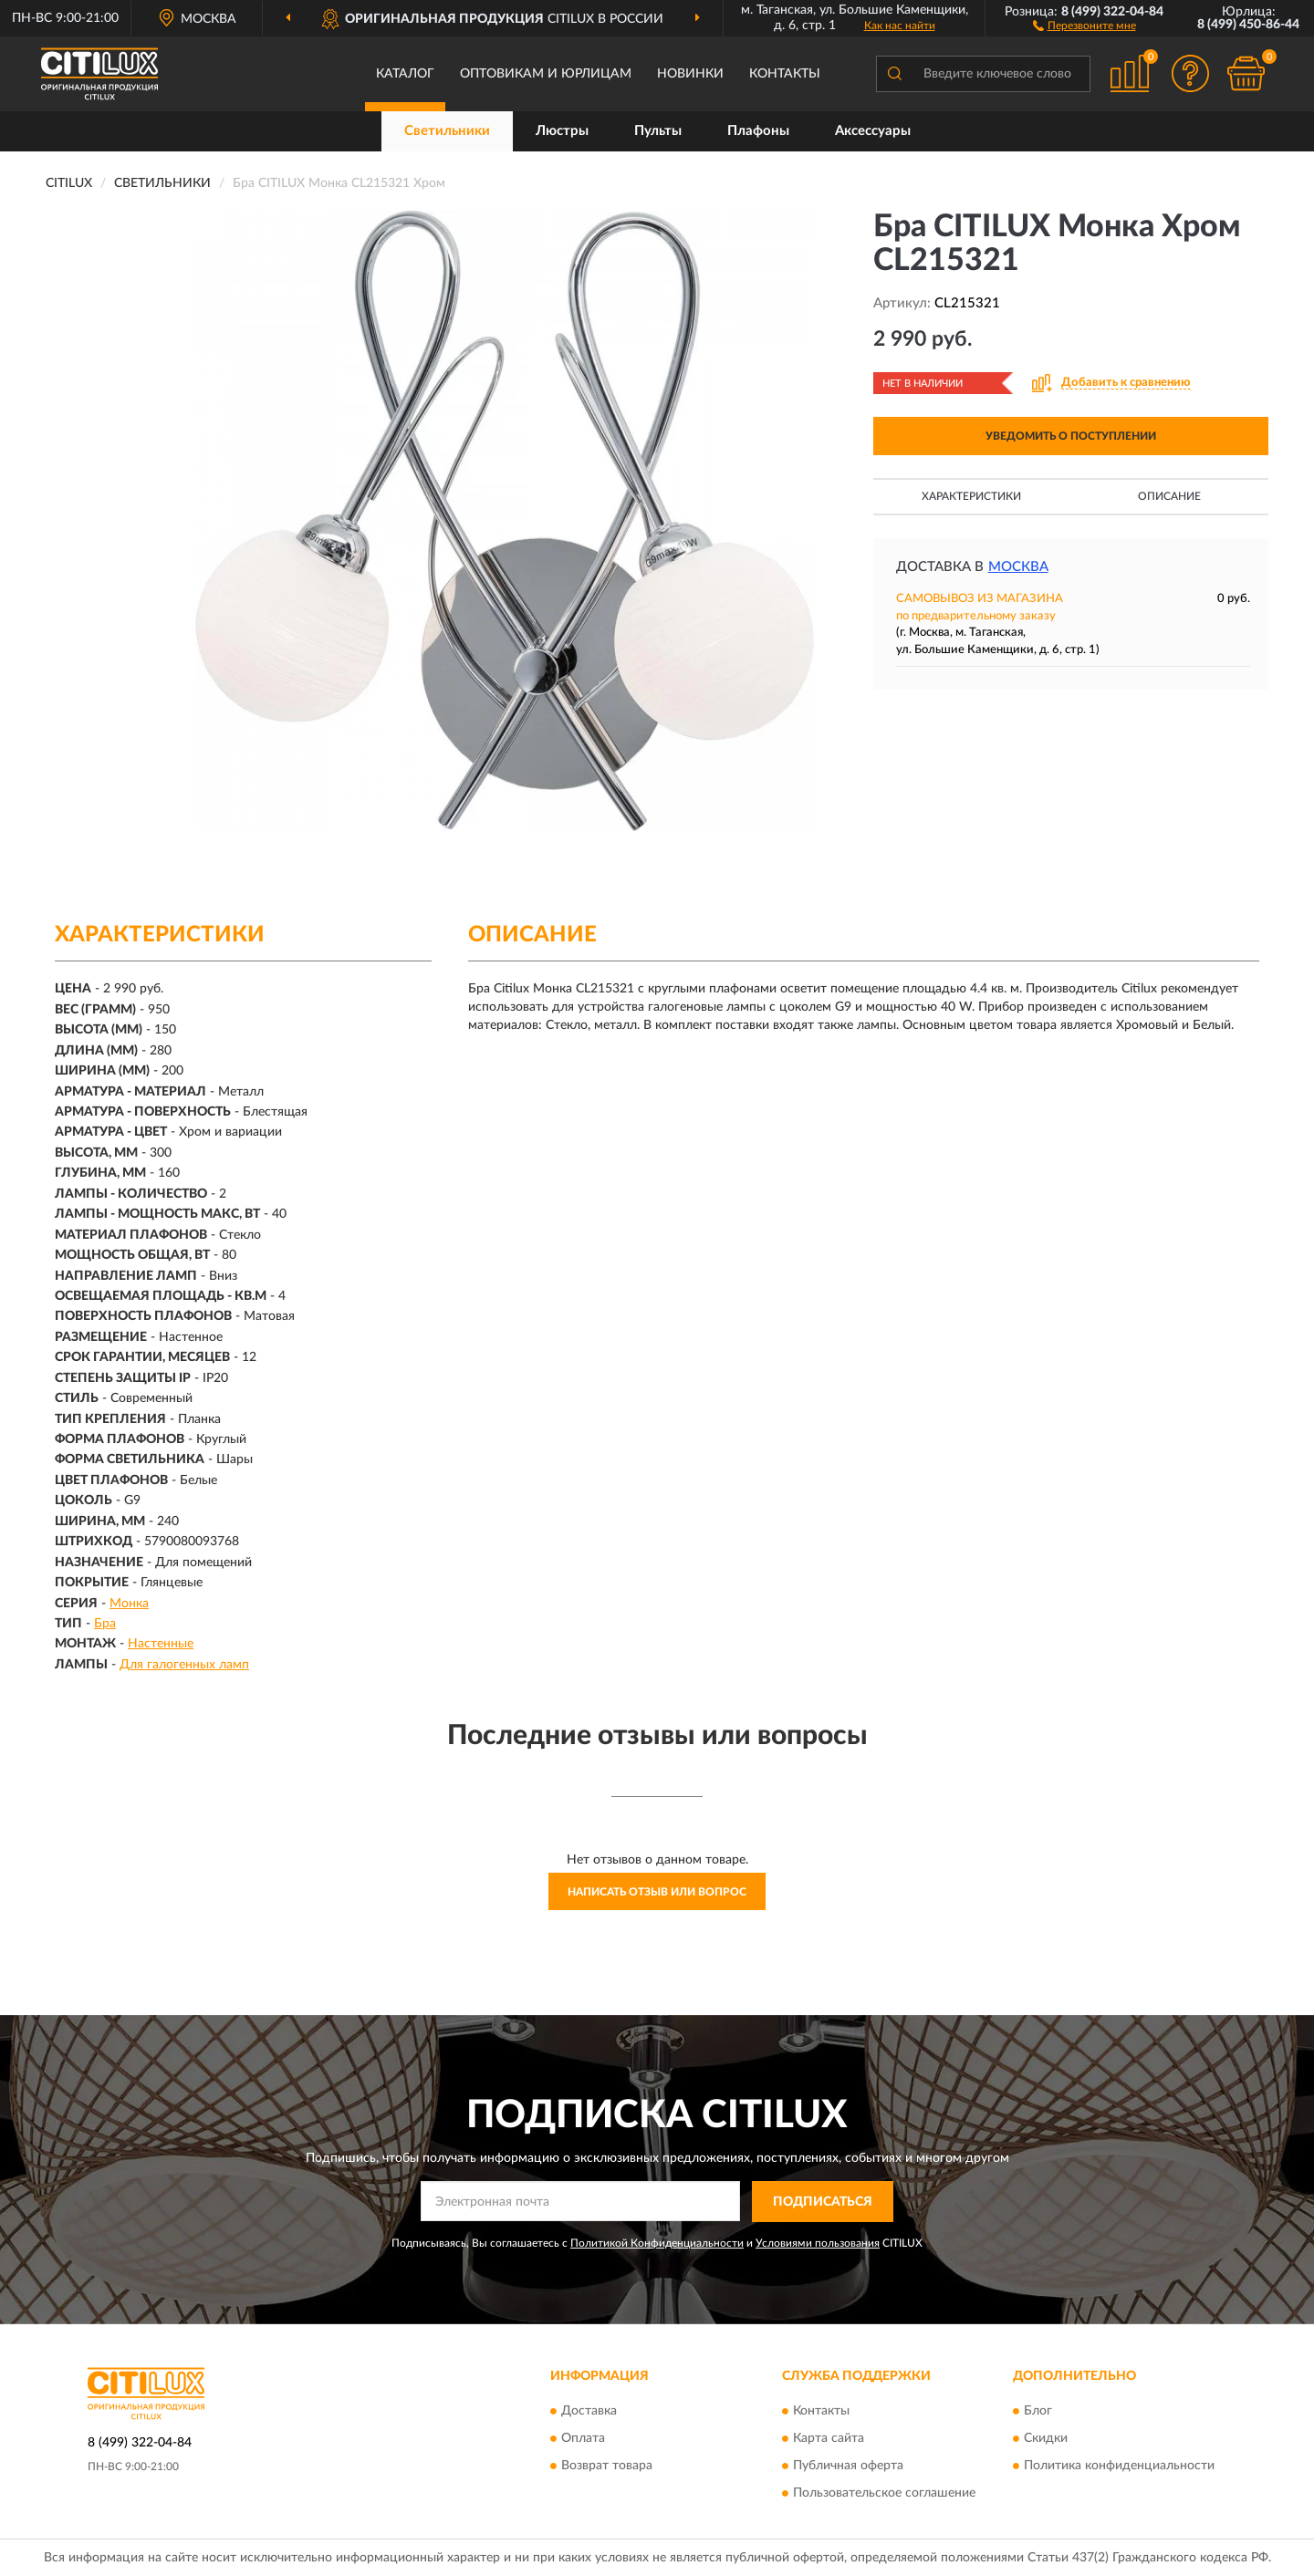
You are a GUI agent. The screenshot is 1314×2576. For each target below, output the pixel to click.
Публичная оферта (848, 2466)
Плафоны (758, 131)
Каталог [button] (405, 74)
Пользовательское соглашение (884, 2494)
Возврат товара (606, 2466)
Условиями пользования (818, 2243)
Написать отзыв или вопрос (657, 1891)
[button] (1084, 24)
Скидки (1046, 2439)
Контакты (784, 74)
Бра (105, 1623)
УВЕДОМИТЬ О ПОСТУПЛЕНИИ (1071, 436)
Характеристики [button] (971, 496)
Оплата (583, 2439)
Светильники (447, 131)
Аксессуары (873, 131)
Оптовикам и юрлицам (545, 74)
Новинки (690, 74)
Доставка (589, 2411)
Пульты (658, 131)
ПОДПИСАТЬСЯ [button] (822, 2202)
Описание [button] (1169, 496)
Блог (1038, 2411)
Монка (129, 1603)
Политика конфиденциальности (1119, 2466)
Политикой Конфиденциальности (657, 2243)
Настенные (160, 1643)
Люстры (562, 131)
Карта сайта (828, 2439)
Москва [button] (1018, 567)
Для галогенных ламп (184, 1664)
